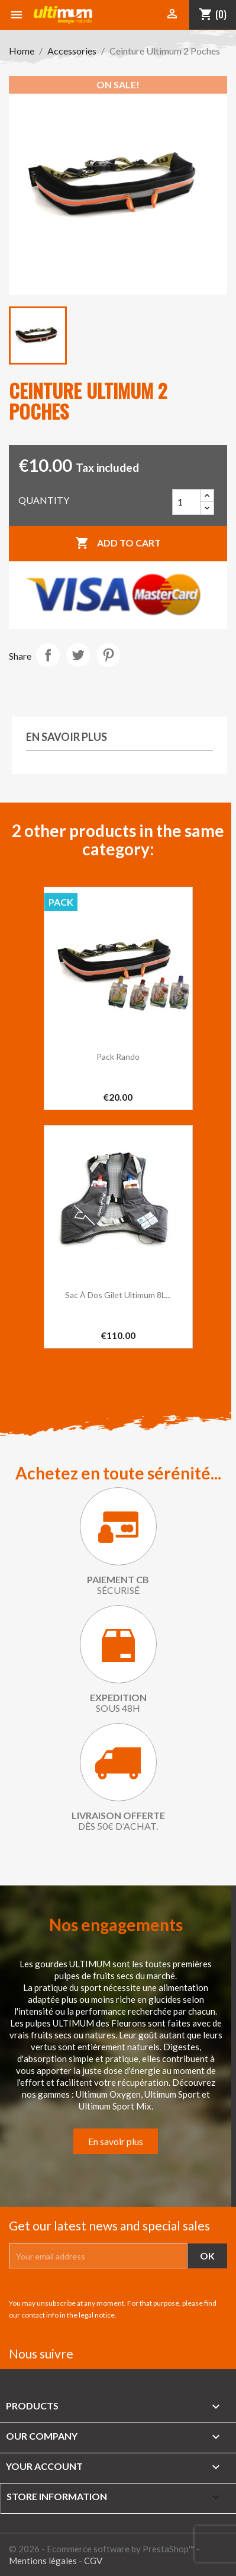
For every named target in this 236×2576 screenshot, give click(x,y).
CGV (93, 2560)
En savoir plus (115, 2141)
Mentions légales (43, 2560)
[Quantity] (186, 502)
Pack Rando (118, 1057)
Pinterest (108, 655)
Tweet (78, 655)
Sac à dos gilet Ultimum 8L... (118, 1295)
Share (48, 655)
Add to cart (118, 543)
